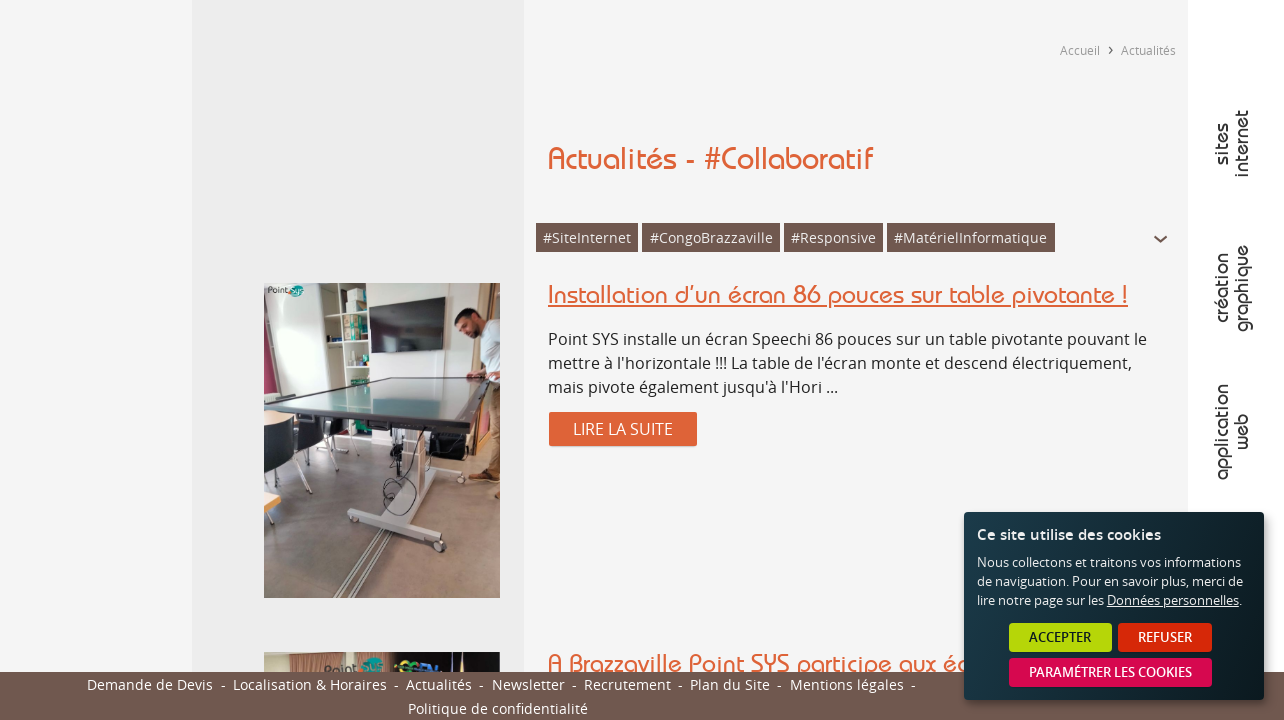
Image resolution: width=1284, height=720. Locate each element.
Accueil (1080, 50)
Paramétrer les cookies (1110, 672)
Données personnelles (1173, 600)
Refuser (1165, 637)
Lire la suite (623, 429)
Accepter (1060, 637)
